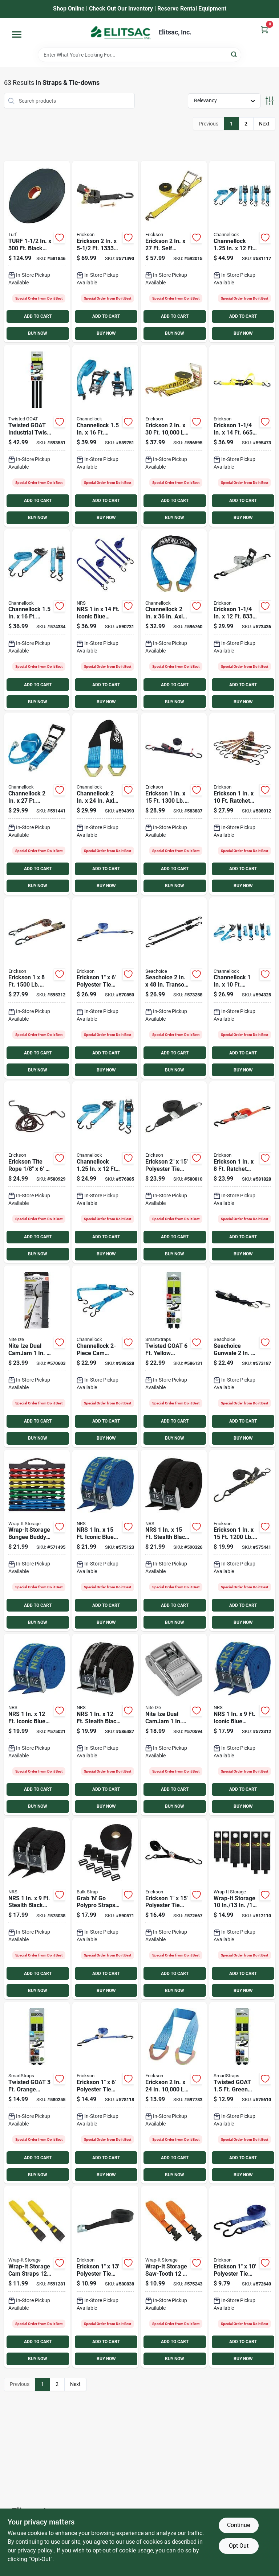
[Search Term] (139, 55)
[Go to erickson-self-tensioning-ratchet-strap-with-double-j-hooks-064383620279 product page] (174, 251)
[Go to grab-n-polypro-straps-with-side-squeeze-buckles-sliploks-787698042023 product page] (105, 1909)
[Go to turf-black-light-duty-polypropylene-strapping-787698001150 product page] (37, 251)
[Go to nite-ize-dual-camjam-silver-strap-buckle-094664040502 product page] (174, 1724)
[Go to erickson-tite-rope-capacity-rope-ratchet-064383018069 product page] (37, 1172)
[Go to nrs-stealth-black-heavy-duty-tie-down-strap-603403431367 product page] (37, 1909)
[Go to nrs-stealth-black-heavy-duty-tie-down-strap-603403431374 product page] (105, 1724)
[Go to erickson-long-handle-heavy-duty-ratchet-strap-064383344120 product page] (242, 620)
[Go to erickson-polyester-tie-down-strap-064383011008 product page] (242, 2277)
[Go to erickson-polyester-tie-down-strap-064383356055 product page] (105, 988)
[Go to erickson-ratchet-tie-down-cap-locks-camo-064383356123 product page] (37, 988)
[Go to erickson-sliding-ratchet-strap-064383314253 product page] (242, 436)
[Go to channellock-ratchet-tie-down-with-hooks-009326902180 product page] (37, 620)
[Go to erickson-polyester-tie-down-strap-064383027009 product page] (105, 2277)
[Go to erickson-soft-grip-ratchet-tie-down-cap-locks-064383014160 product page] (174, 804)
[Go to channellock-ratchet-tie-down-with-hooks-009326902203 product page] (242, 251)
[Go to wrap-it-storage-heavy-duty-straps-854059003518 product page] (242, 1909)
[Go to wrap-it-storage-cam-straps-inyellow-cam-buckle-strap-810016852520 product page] (37, 2277)
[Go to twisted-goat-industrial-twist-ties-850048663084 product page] (174, 1356)
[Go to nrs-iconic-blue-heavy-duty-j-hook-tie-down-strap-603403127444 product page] (105, 620)
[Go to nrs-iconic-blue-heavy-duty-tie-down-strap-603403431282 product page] (37, 1724)
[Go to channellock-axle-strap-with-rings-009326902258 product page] (174, 620)
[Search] (234, 54)
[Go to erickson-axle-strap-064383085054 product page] (174, 2093)
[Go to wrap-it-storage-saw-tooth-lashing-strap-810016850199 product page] (174, 2277)
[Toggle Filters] (270, 100)
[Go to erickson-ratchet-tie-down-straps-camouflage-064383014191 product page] (242, 804)
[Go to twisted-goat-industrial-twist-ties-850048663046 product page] (37, 2093)
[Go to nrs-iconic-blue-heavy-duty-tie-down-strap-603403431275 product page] (242, 1724)
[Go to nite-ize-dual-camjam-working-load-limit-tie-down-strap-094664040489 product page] (37, 1356)
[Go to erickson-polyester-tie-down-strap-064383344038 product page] (105, 2093)
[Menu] (16, 34)
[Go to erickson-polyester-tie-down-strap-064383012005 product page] (174, 1909)
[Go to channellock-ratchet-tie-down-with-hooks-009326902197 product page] (105, 1172)
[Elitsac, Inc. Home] (120, 32)
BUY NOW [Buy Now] (37, 333)
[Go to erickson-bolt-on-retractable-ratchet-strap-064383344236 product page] (105, 251)
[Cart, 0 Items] (264, 29)
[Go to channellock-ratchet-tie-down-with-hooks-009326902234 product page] (242, 988)
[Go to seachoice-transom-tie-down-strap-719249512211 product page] (174, 988)
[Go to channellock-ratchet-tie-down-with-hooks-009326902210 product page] (105, 436)
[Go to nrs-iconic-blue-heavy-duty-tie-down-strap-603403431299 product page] (105, 1540)
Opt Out (238, 2545)
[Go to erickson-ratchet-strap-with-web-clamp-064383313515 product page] (242, 1172)
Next (264, 124)
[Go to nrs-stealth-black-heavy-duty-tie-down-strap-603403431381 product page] (174, 1540)
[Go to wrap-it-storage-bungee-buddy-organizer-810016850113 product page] (37, 1540)
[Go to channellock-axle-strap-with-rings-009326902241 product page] (105, 804)
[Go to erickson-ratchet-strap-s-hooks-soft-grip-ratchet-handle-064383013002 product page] (242, 1540)
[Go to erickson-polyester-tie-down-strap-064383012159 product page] (174, 1172)
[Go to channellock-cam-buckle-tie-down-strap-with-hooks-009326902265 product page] (105, 1356)
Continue (238, 2525)
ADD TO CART (38, 316)
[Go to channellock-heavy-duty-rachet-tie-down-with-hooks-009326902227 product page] (37, 804)
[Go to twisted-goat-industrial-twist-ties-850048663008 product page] (242, 2093)
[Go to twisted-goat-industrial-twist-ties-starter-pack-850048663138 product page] (37, 436)
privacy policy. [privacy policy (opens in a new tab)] (35, 2550)
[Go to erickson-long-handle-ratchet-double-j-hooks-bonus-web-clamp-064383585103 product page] (174, 436)
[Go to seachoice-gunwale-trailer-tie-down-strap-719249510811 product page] (242, 1356)
